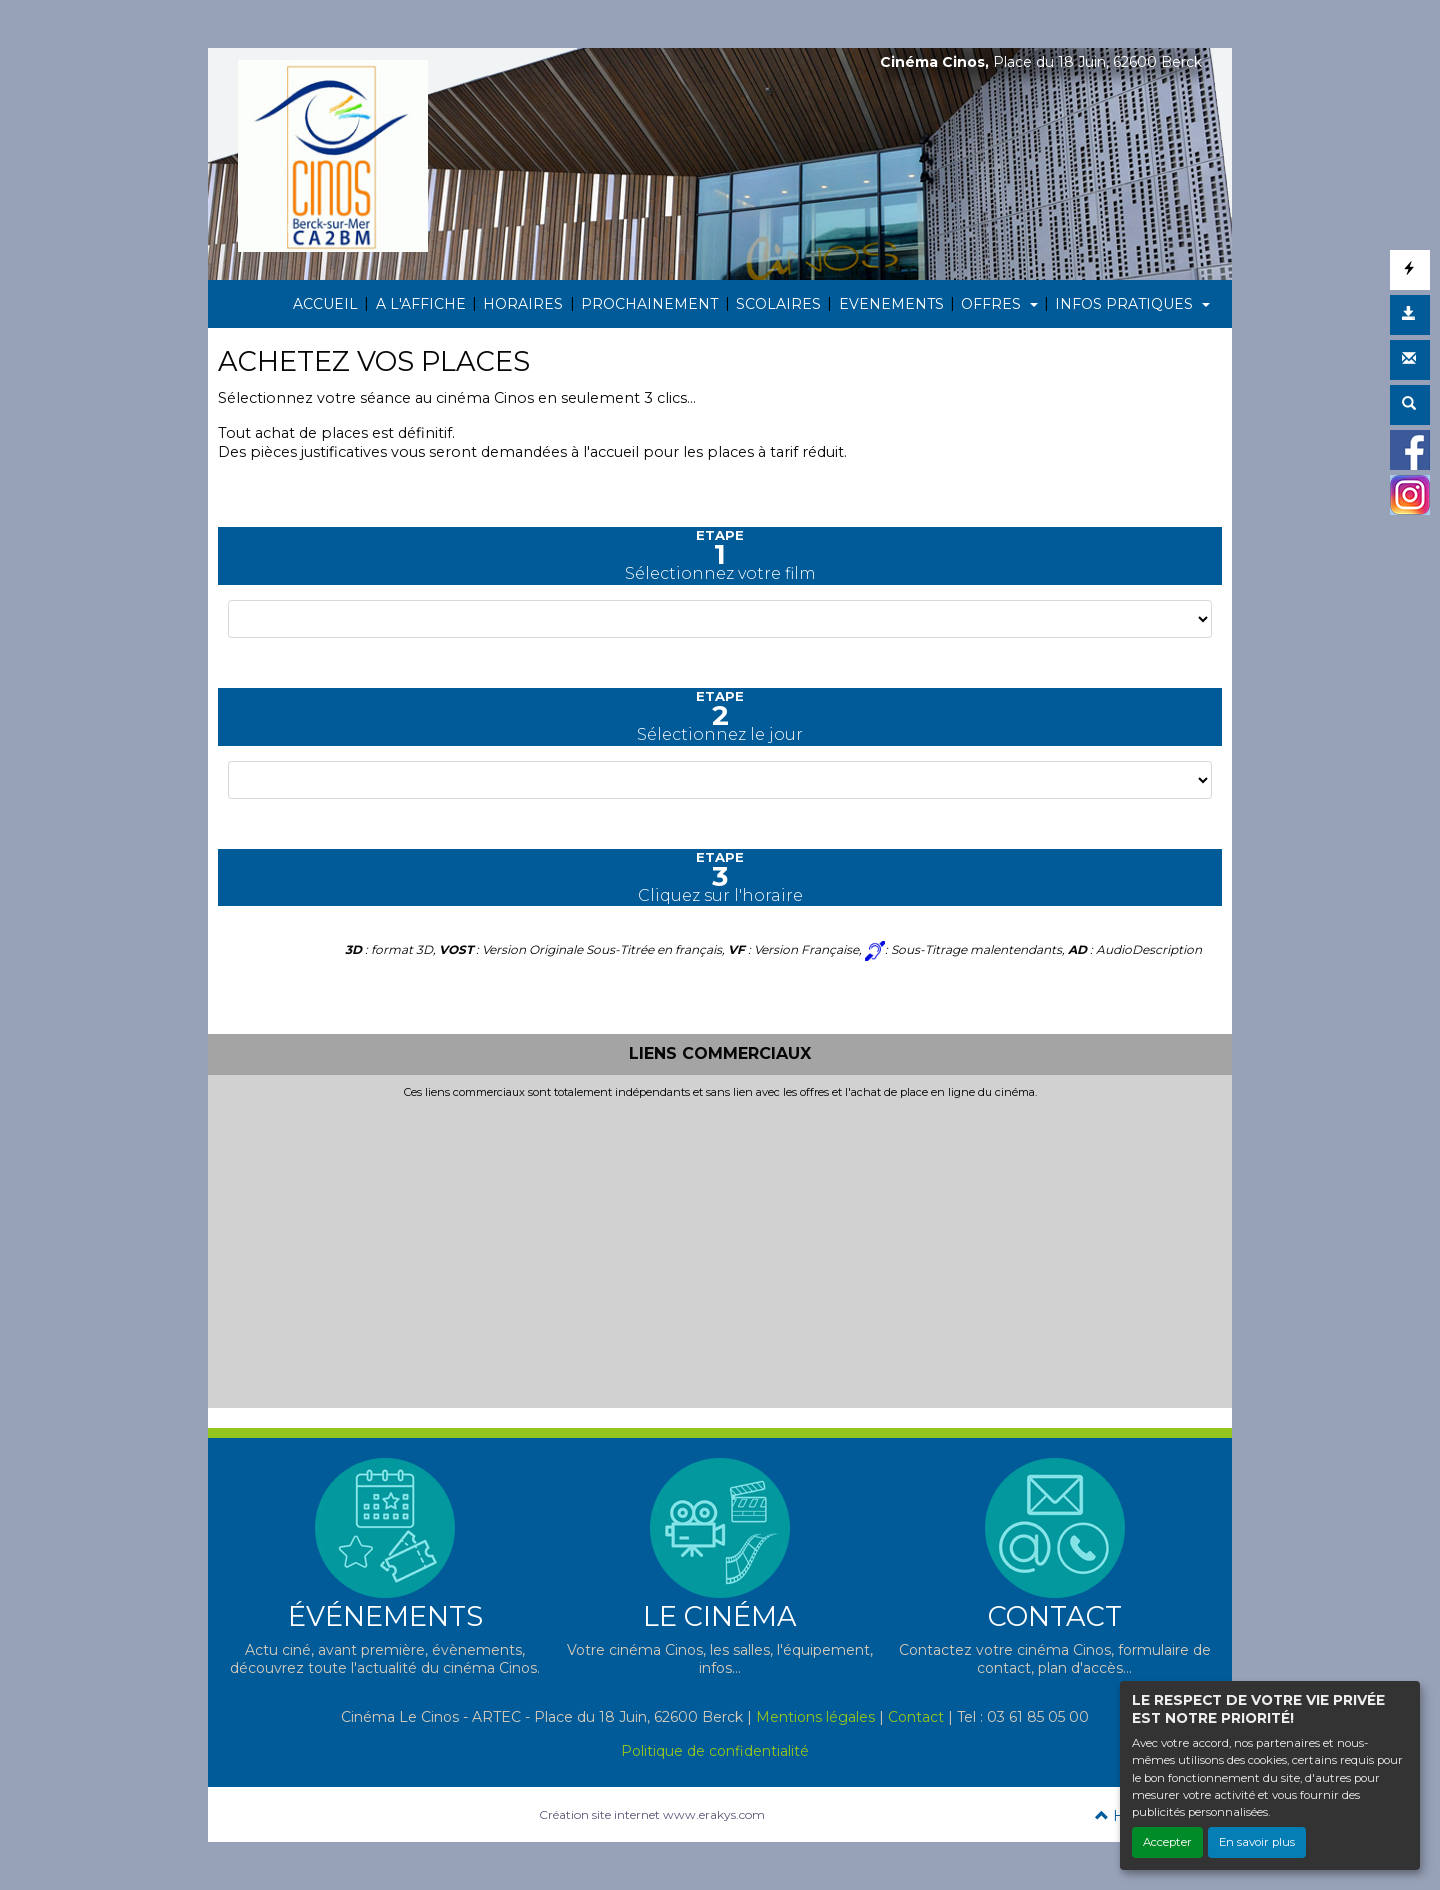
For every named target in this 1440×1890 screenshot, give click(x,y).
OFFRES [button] (993, 304)
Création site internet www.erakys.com (652, 1814)
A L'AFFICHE (421, 304)
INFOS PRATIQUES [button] (1126, 304)
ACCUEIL (325, 304)
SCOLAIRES (778, 304)
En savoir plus (1257, 1842)
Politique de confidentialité (715, 1751)
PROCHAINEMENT (649, 304)
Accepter (1167, 1842)
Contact (916, 1717)
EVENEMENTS (891, 304)
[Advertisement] (720, 1249)
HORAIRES (523, 304)
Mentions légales (815, 1717)
